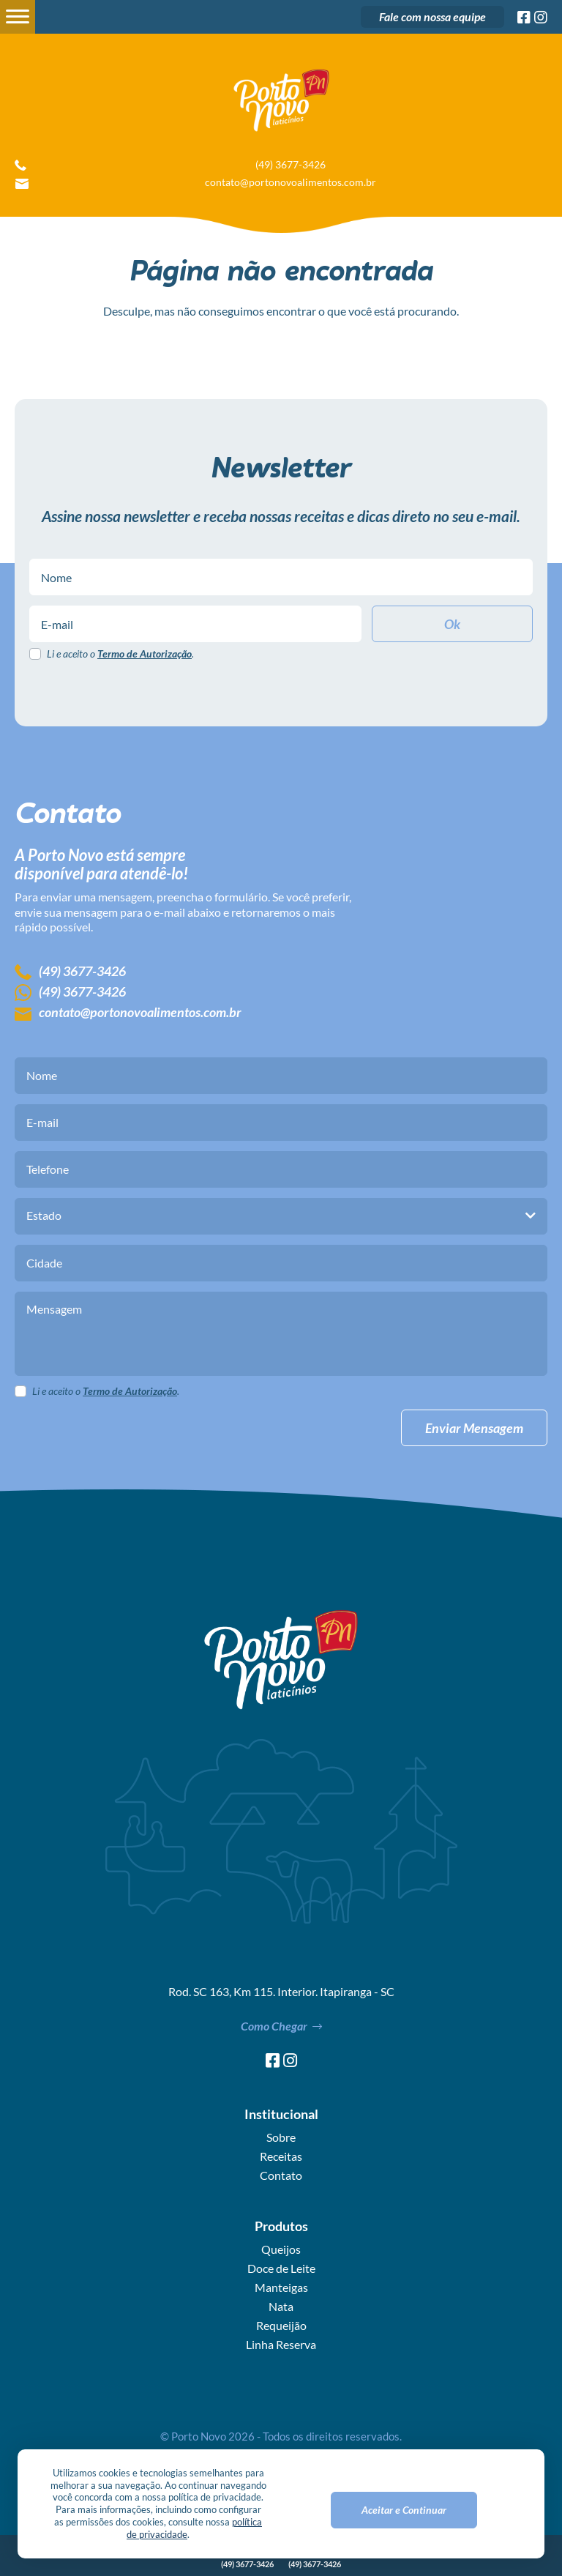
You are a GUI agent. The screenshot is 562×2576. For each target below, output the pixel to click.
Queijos (281, 2249)
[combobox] (281, 1216)
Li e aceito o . (120, 654)
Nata (281, 2306)
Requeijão (281, 2325)
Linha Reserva (281, 2344)
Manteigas (281, 2287)
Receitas (281, 2156)
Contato (281, 2175)
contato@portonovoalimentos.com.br (290, 182)
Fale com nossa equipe (432, 16)
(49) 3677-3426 (290, 165)
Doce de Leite (281, 2268)
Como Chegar (281, 2026)
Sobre (281, 2137)
